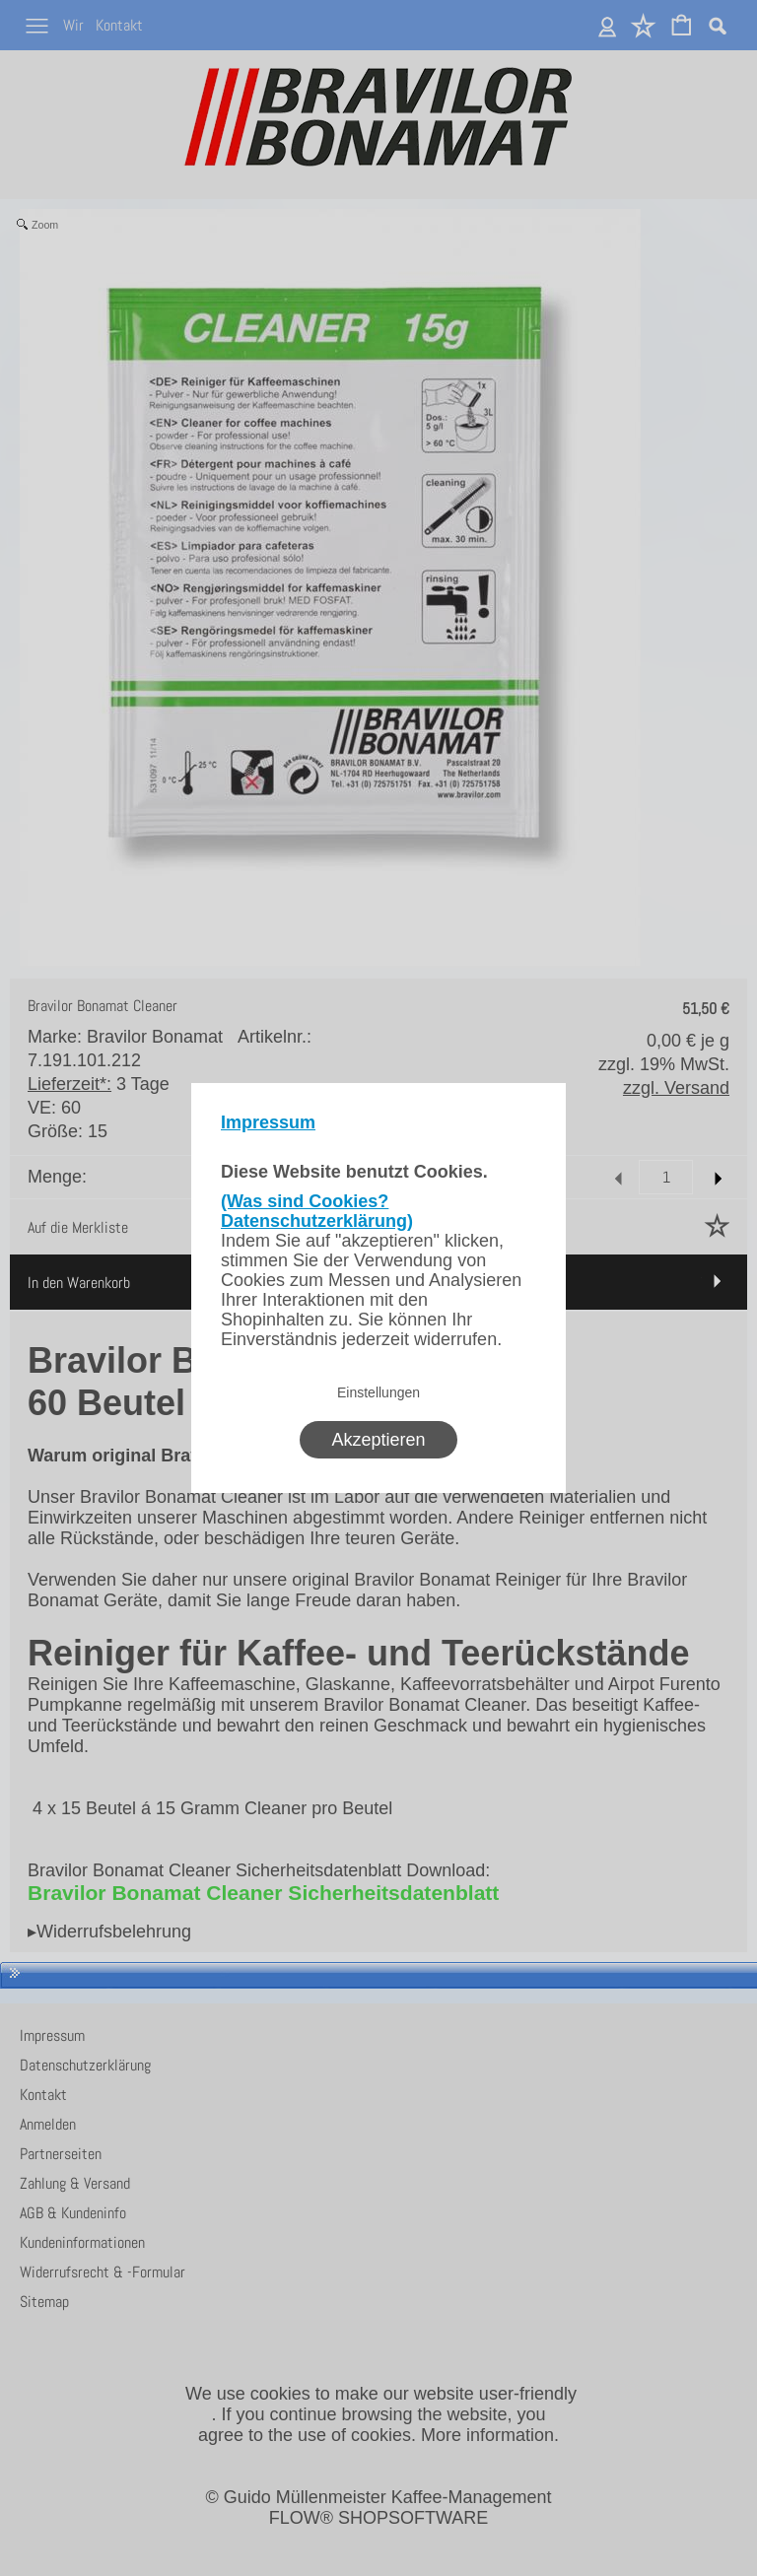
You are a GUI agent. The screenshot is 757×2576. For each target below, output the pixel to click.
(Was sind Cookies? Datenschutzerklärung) (317, 1211)
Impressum (268, 1122)
